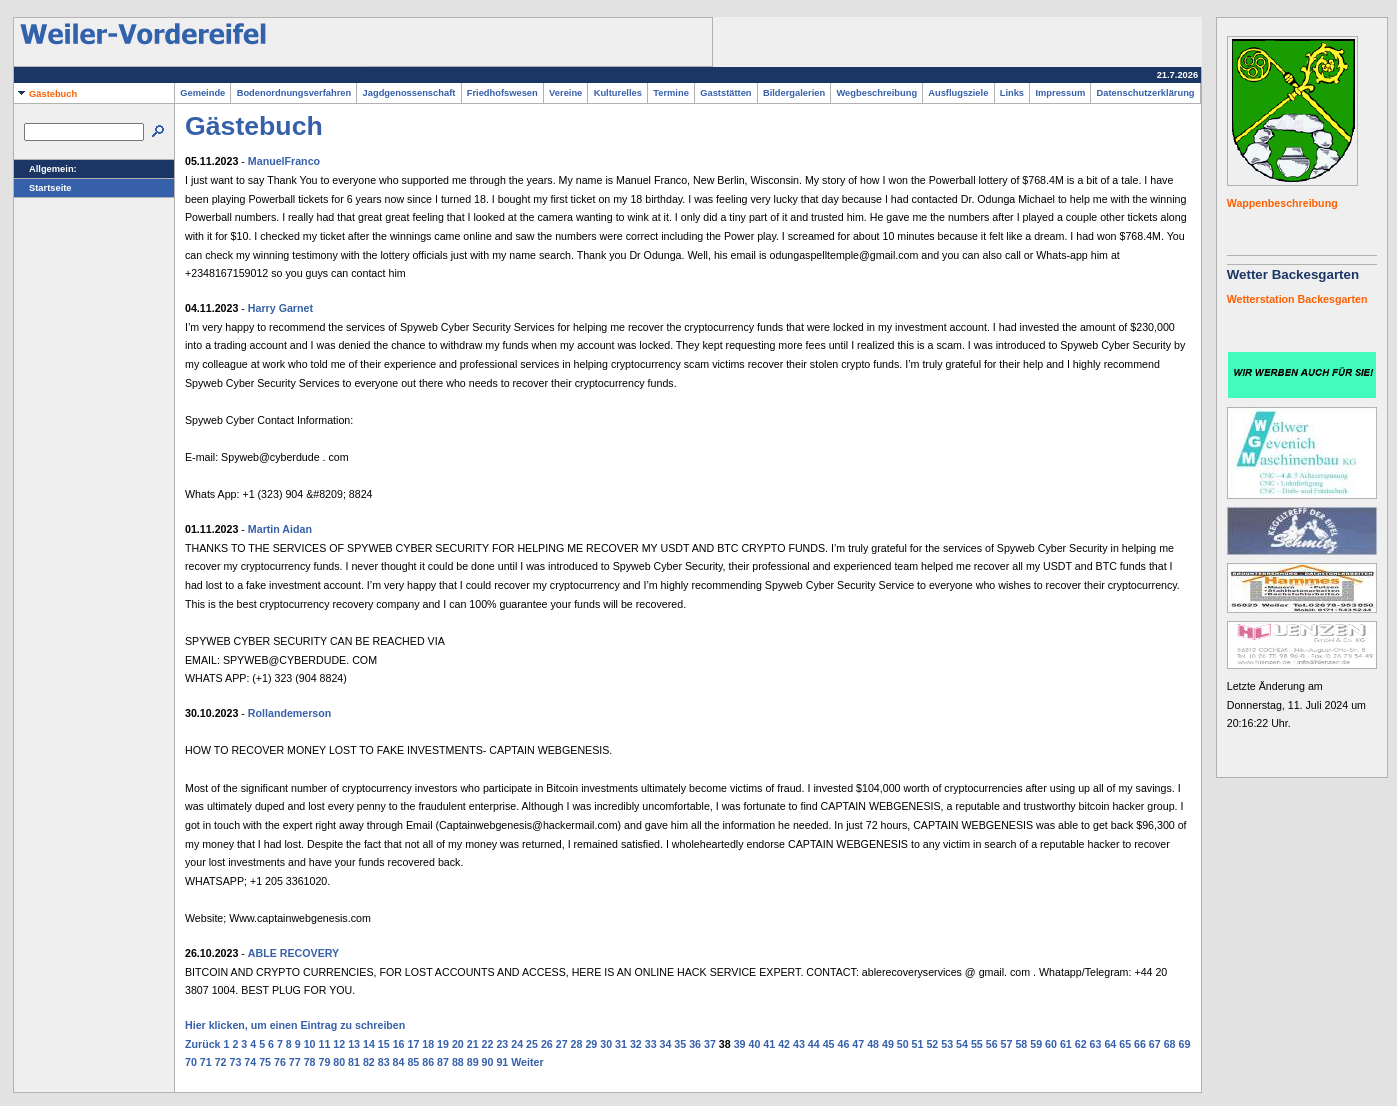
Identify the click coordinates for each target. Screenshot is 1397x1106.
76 (280, 1062)
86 (428, 1062)
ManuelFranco (284, 161)
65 (1125, 1044)
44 (814, 1044)
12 (339, 1044)
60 (1051, 1044)
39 (740, 1044)
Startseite (43, 188)
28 (577, 1044)
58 (1021, 1044)
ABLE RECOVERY (293, 953)
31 (621, 1044)
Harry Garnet (280, 308)
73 (235, 1062)
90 (488, 1062)
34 (666, 1044)
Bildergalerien (794, 93)
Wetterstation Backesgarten (1297, 299)
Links (1012, 93)
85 (413, 1062)
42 (784, 1044)
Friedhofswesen (502, 93)
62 (1081, 1044)
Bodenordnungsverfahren (293, 93)
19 (443, 1044)
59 (1036, 1044)
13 (354, 1044)
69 (1185, 1044)
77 (295, 1062)
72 (221, 1062)
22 (488, 1044)
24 (517, 1044)
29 (591, 1044)
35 (680, 1044)
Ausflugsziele (958, 93)
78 (310, 1062)
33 (651, 1044)
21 (473, 1044)
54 (962, 1044)
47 (858, 1044)
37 (710, 1044)
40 (755, 1044)
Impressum (1060, 93)
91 (502, 1062)
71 (206, 1062)
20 (458, 1044)
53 (947, 1044)
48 (873, 1044)
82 (369, 1062)
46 (843, 1044)
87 (443, 1062)
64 (1110, 1044)
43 (799, 1044)
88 (458, 1062)
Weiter (527, 1062)
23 (502, 1044)
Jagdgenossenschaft (408, 93)
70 (191, 1062)
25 (532, 1044)
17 (413, 1044)
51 (918, 1044)
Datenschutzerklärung (1145, 93)
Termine (671, 93)
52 (932, 1044)
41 (769, 1044)
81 (354, 1062)
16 (399, 1044)
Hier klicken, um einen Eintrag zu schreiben (295, 1025)
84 (399, 1062)
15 (384, 1044)
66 (1140, 1044)
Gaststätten (726, 93)
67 (1155, 1044)
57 (1007, 1044)
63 (1096, 1044)
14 (369, 1044)
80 (339, 1062)
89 (473, 1062)
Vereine (566, 93)
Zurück (203, 1044)
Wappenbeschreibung (1282, 203)
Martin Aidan (280, 529)
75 (265, 1062)
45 (829, 1044)
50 (903, 1044)
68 (1170, 1044)
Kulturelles (617, 93)
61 (1066, 1044)
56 (992, 1044)
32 (636, 1044)
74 (250, 1062)
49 (888, 1044)
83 (384, 1062)
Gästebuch (45, 94)
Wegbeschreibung (876, 93)
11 (324, 1044)
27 (562, 1044)
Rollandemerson (290, 713)
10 (310, 1044)
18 (428, 1044)
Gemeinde (202, 93)
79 (324, 1062)
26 (547, 1044)
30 (606, 1044)
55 (977, 1044)
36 (695, 1044)
